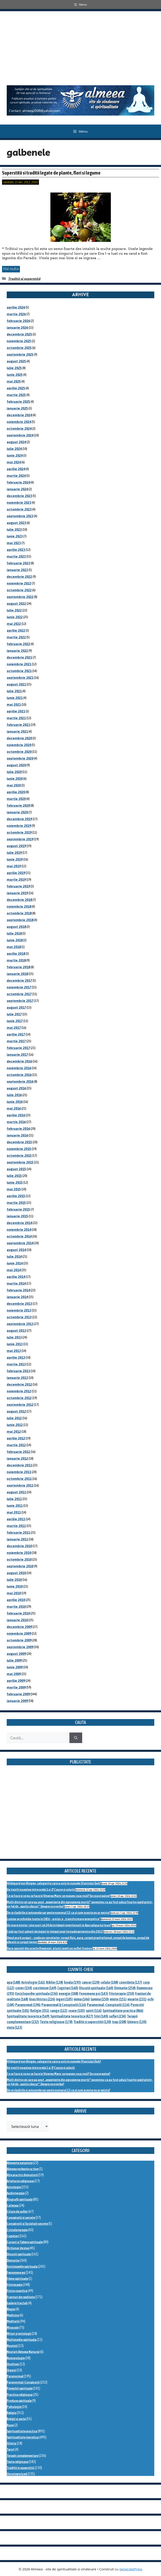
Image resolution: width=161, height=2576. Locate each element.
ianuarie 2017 (17, 1054)
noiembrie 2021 (19, 664)
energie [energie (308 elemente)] (68, 1993)
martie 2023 (16, 556)
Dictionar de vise (18, 2248)
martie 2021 (16, 718)
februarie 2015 (18, 1209)
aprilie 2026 (16, 307)
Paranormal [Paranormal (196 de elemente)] (28, 2004)
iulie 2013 (14, 1337)
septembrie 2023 (20, 516)
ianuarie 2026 (17, 327)
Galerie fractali (17, 2303)
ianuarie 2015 (17, 1216)
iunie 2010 (15, 1586)
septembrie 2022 (20, 597)
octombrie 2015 (19, 1155)
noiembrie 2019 (19, 826)
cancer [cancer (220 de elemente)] (91, 1982)
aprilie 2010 (16, 1600)
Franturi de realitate (21, 2297)
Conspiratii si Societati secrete (27, 2224)
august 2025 (16, 361)
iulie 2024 (14, 449)
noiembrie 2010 (19, 1553)
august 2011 (16, 1492)
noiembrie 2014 (19, 1229)
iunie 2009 (15, 1667)
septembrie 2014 (20, 1243)
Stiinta (11, 2443)
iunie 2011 (15, 1505)
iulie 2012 (14, 1418)
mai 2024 (14, 462)
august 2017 (16, 1007)
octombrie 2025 (19, 348)
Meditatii (13, 2321)
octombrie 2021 (19, 671)
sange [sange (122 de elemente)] (58, 2010)
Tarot (10, 2449)
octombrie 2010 (19, 1559)
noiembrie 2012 (19, 1391)
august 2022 (16, 603)
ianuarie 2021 (17, 731)
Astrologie (14, 2187)
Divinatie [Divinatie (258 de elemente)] (125, 1988)
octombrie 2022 (19, 590)
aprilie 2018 (16, 953)
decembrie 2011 (19, 1465)
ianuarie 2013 (17, 1378)
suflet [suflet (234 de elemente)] (117, 2016)
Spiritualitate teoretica (23, 2437)
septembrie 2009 (20, 1647)
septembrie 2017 (20, 1001)
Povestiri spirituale (19, 2388)
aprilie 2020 (16, 792)
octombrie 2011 (19, 1479)
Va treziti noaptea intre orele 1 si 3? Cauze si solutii (41, 1889)
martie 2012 (16, 1445)
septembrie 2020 (20, 758)
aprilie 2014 (16, 1277)
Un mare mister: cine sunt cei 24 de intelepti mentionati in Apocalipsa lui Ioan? (59, 1925)
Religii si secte (16, 2419)
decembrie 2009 (19, 1627)
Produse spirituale (19, 2401)
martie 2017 (16, 1041)
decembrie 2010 (19, 1546)
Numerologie (16, 2358)
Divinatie (13, 2260)
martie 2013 (16, 1364)
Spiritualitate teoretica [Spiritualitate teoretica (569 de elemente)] (28, 2016)
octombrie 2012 (19, 1398)
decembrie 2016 (19, 1061)
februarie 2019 (18, 886)
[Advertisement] (80, 42)
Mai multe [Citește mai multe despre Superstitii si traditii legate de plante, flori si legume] (11, 269)
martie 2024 (16, 476)
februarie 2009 (18, 1694)
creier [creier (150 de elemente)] (23, 1988)
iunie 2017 (15, 1021)
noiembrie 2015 (19, 1149)
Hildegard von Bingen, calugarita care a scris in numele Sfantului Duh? (54, 1883)
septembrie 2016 (20, 1081)
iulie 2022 (14, 610)
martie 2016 (16, 1122)
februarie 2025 (18, 401)
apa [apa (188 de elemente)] (13, 1982)
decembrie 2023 (19, 496)
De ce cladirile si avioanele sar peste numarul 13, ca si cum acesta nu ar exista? (58, 1912)
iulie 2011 (14, 1499)
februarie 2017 (18, 1048)
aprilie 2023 (16, 550)
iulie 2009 (14, 1660)
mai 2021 (14, 704)
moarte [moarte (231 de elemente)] (136, 1999)
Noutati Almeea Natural (23, 2352)
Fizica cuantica (17, 2291)
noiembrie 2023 (19, 502)
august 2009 (16, 1654)
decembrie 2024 (19, 415)
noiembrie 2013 (19, 1310)
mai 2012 (14, 1431)
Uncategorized (17, 2474)
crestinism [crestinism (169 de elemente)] (44, 1988)
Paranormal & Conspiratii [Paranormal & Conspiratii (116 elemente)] (63, 2004)
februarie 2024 (18, 482)
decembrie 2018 (19, 900)
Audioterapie (15, 2193)
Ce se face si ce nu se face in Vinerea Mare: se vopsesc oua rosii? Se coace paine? (58, 1896)
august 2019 (16, 846)
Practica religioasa (19, 2394)
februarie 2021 (18, 725)
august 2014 (16, 1250)
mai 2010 (14, 1593)
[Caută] (75, 1738)
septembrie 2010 (20, 1566)
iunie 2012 (15, 1425)
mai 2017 (14, 1028)
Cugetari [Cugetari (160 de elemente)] (67, 1988)
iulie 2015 (14, 1176)
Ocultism (13, 2364)
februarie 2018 (18, 967)
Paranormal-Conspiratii (23, 2382)
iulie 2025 (14, 368)
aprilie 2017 (16, 1034)
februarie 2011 (18, 1532)
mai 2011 (14, 1512)
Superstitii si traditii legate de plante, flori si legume (51, 173)
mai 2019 (14, 866)
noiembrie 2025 (19, 341)
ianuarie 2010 (17, 1620)
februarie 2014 (18, 1290)
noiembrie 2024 (19, 422)
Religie (11, 2413)
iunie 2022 (15, 617)
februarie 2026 (18, 321)
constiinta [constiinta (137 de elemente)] (130, 1982)
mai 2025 (14, 381)
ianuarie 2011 (17, 1539)
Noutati (12, 2346)
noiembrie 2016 (19, 1068)
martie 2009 (16, 1687)
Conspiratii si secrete (21, 2217)
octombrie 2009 (19, 1640)
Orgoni (11, 2370)
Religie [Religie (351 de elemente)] (39, 2010)
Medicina (13, 2315)
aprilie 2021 (16, 711)
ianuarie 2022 (17, 651)
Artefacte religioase (20, 2181)
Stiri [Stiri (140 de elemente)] (101, 2016)
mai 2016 (14, 1108)
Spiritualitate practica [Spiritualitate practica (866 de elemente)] (123, 2010)
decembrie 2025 (19, 334)
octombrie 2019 (19, 832)
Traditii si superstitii (24, 279)
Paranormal (15, 2376)
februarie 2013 (18, 1371)
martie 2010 (16, 1606)
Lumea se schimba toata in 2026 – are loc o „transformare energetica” (54, 1919)
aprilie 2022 (16, 630)
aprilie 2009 (16, 1680)
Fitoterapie (14, 2285)
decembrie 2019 (19, 819)
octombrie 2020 (19, 752)
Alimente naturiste (19, 2163)
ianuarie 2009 (17, 1701)
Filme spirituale (17, 2278)
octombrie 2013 (19, 1317)
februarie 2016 (18, 1128)
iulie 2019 (14, 852)
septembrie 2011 (20, 1485)
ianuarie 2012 (17, 1458)
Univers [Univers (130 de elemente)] (136, 2022)
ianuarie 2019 (17, 893)
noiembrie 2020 (19, 745)
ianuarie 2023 (17, 570)
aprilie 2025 (16, 388)
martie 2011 (16, 1526)
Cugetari (13, 2236)
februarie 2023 (18, 563)
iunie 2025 (15, 375)
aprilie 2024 (16, 469)
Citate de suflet (17, 2211)
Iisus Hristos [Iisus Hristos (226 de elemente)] (42, 1999)
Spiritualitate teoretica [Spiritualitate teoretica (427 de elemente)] (71, 2016)
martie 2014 (16, 1283)
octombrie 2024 (19, 428)
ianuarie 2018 (17, 974)
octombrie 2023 (19, 509)
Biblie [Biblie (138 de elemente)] (54, 1982)
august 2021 (16, 684)
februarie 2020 (18, 805)
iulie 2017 (14, 1014)
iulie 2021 (14, 691)
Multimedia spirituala (21, 2340)
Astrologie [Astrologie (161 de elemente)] (33, 1982)
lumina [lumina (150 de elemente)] (100, 1999)
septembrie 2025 (20, 354)
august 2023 (16, 523)
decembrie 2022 (19, 576)
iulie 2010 (14, 1580)
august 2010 (16, 1573)
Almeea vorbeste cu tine (23, 2169)
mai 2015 (14, 1189)
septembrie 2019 (20, 839)
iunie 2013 (15, 1344)
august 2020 (16, 765)
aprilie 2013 (16, 1357)
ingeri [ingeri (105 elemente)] (64, 1999)
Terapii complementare (22, 2456)
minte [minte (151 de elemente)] (118, 1999)
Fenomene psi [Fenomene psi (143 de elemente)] (93, 1993)
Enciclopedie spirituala (22, 2266)
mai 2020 (14, 785)
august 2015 (16, 1169)
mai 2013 (14, 1351)
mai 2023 (14, 543)
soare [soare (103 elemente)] (76, 2010)
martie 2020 (16, 799)
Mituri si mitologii (19, 2333)
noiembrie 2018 (19, 906)
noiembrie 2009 (19, 1633)
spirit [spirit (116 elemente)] (94, 2010)
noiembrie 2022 (19, 583)
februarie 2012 (18, 1452)
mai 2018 (14, 947)
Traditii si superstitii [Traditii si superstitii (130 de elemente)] (92, 2022)
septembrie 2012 (20, 1404)
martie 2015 (16, 1203)
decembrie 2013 (19, 1304)
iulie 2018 (14, 933)
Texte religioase (17, 2462)
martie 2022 (16, 637)
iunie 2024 (15, 455)
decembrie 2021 (19, 657)
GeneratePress (130, 2569)
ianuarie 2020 (17, 812)
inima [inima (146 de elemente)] (82, 1999)
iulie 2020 (14, 772)
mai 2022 (14, 624)
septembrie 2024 (20, 435)
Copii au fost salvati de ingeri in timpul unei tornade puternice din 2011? (55, 1931)
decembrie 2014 (19, 1223)
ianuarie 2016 (17, 1135)
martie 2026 (16, 314)
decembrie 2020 (19, 738)
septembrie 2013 (20, 1324)
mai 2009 (14, 1674)
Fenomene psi (16, 2272)
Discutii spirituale (19, 2254)
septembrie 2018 (20, 920)
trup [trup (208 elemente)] (119, 2022)
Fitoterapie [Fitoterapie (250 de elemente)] (121, 1993)
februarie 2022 (18, 644)
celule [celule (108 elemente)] (109, 1982)
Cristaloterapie (17, 2230)
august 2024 (16, 442)
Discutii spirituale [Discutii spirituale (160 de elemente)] (96, 1988)
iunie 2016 (15, 1102)
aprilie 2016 (16, 1115)
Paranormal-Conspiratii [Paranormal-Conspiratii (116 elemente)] (108, 2004)
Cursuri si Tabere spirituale (25, 2242)
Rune (10, 2425)
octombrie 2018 (19, 913)
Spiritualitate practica (22, 2431)
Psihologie (14, 2407)
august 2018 (16, 927)
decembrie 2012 (19, 1384)
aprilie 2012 (16, 1438)
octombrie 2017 (19, 994)
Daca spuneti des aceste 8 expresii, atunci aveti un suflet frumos (49, 1948)
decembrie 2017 (19, 980)
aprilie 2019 (16, 873)
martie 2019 (16, 879)
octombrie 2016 (19, 1075)
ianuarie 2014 (17, 1297)
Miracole (12, 2327)
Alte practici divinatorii (22, 2175)
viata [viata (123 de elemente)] (14, 2027)
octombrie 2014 (19, 1236)
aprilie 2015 (16, 1196)
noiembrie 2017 (19, 987)
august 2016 (16, 1088)
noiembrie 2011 (19, 1472)
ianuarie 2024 (17, 489)
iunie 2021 (15, 698)
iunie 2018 (15, 940)
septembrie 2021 (20, 677)
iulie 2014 (14, 1256)
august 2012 (16, 1411)
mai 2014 (14, 1270)
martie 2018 (16, 960)
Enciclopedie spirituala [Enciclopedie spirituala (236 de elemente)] (36, 1993)
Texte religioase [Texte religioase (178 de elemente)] (56, 2022)
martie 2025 (16, 395)
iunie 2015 (15, 1182)
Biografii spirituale (19, 2199)
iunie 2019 (15, 859)
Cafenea (12, 2205)
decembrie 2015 (19, 1142)
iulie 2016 (14, 1095)
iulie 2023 (14, 529)
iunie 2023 (15, 536)
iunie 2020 (15, 778)
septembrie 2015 (20, 1162)
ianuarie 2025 (17, 408)
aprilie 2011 (16, 1519)
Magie (11, 2309)
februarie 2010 (18, 1613)
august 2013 (16, 1330)
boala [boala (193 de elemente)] (72, 1982)
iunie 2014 (15, 1263)
